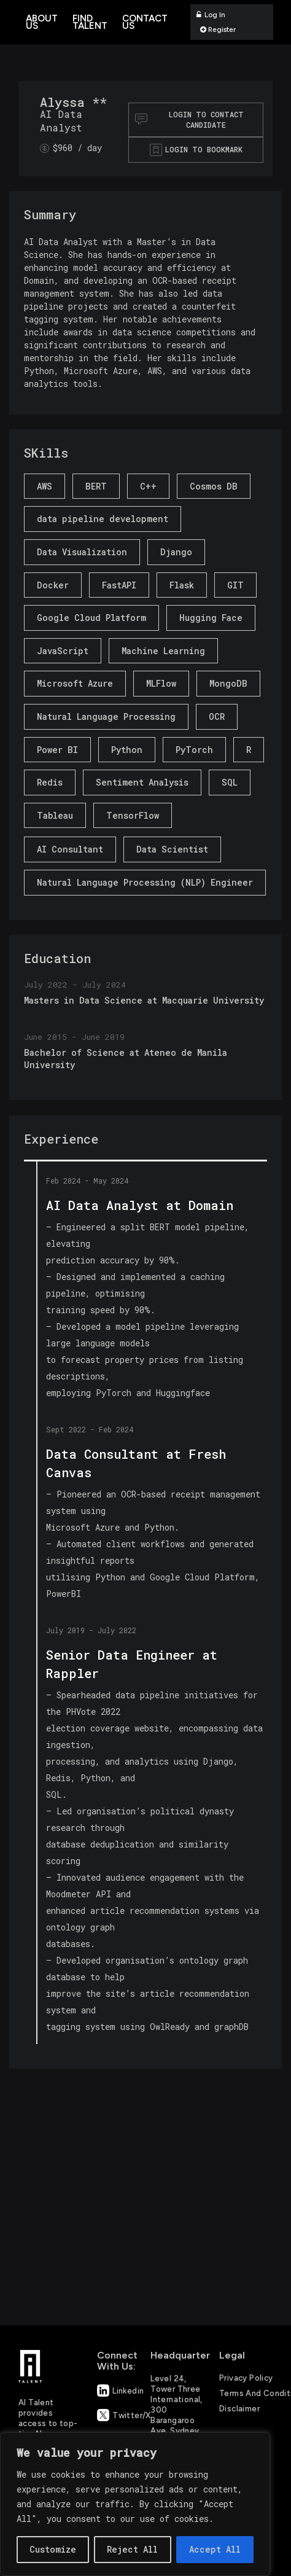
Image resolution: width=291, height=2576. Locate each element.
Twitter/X (118, 2415)
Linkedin (117, 2390)
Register (218, 29)
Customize (52, 2549)
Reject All (132, 2549)
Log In (210, 14)
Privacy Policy (246, 2378)
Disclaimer (239, 2408)
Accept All (215, 2549)
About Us (42, 22)
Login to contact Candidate (189, 119)
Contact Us (145, 22)
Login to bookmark (204, 149)
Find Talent (89, 22)
